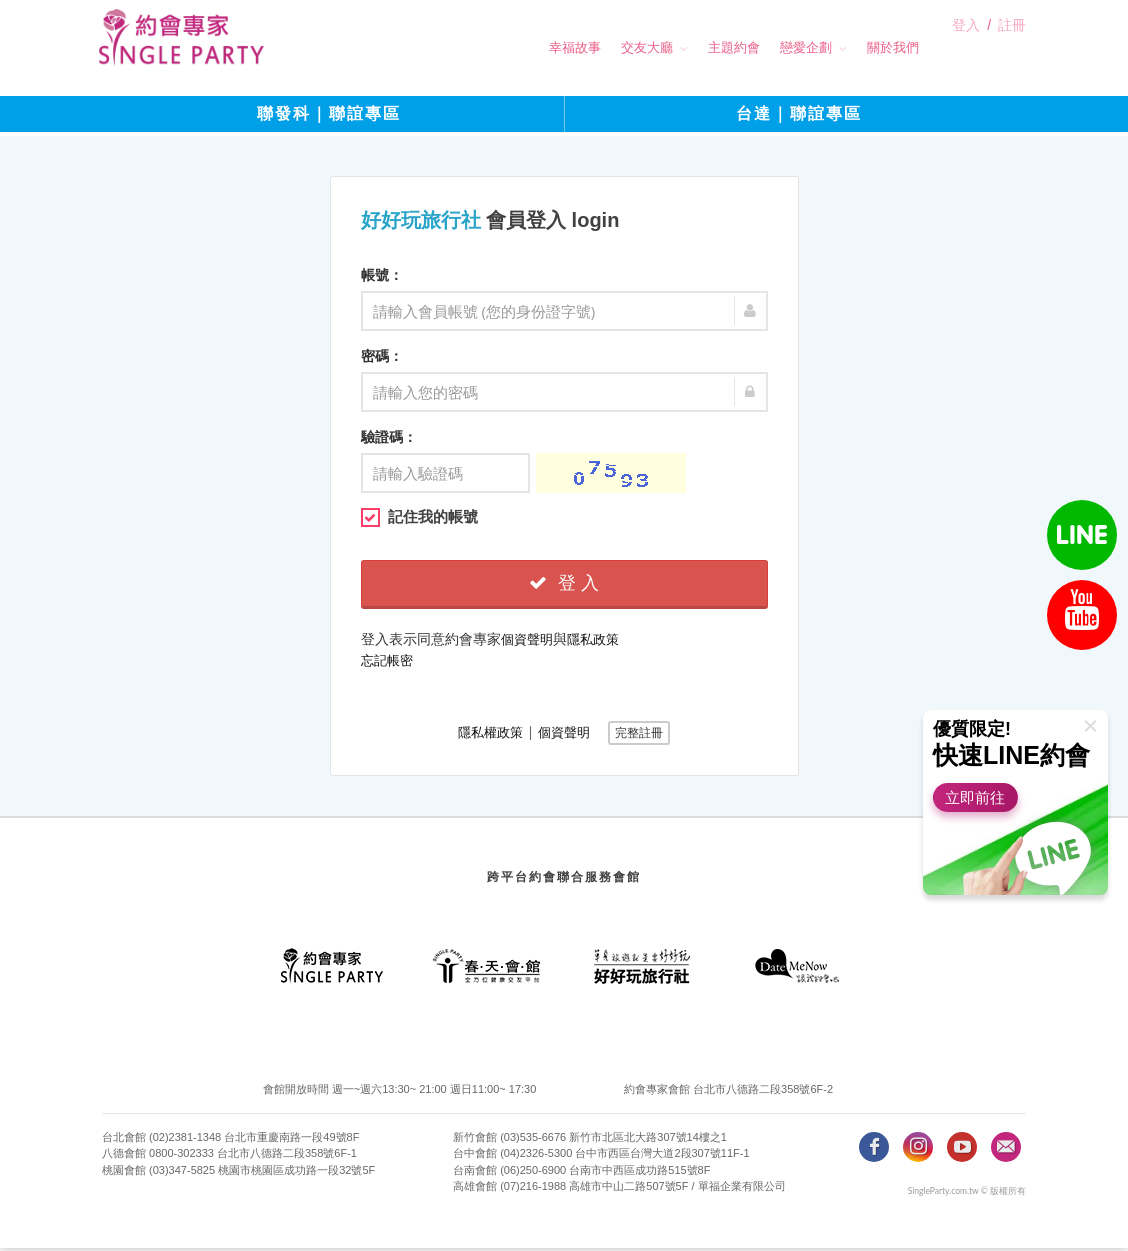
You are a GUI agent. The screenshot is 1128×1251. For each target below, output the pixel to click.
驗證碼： (389, 440)
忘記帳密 (387, 663)
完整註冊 (639, 736)
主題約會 (698, 47)
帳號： (382, 278)
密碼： (382, 359)
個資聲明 (527, 642)
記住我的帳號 (419, 520)
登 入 (564, 586)
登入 (966, 49)
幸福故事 (539, 47)
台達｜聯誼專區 (799, 119)
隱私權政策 (490, 735)
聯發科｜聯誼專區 (329, 119)
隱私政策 (593, 642)
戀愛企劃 (770, 47)
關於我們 (857, 47)
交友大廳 (611, 47)
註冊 (1012, 49)
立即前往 (982, 797)
